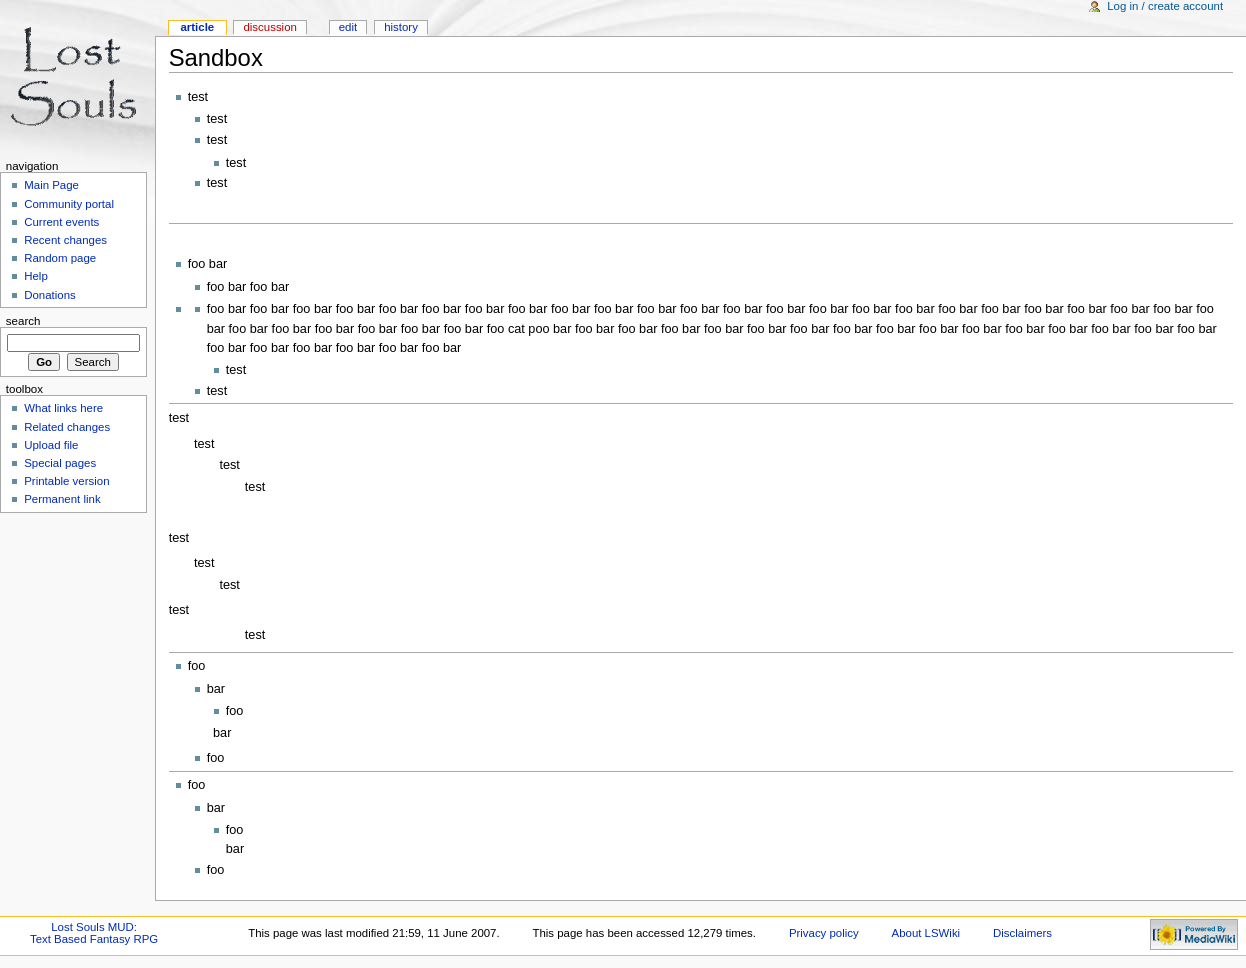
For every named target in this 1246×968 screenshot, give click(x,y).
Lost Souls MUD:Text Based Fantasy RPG (94, 933)
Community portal (69, 204)
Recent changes (65, 240)
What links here (63, 408)
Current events (61, 222)
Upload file (51, 445)
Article (197, 27)
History (401, 27)
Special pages (60, 463)
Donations (50, 295)
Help (36, 276)
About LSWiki (926, 933)
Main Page (51, 185)
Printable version (66, 481)
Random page (60, 258)
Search (23, 321)
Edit (348, 27)
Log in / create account (1165, 6)
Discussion (269, 27)
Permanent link (62, 499)
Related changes (67, 427)
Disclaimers (1022, 933)
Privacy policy (824, 933)
